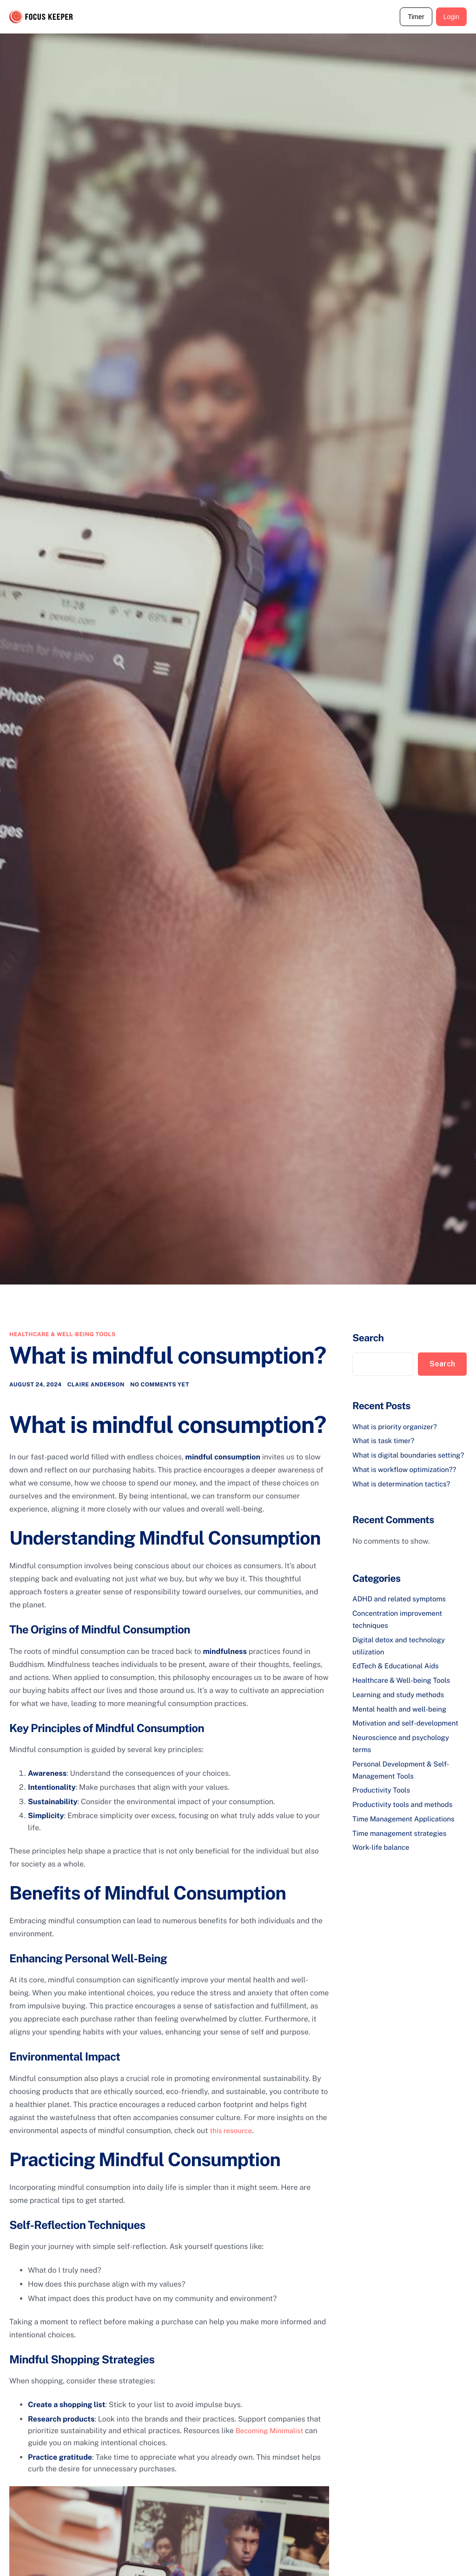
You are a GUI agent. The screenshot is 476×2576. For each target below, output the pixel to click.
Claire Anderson (96, 1386)
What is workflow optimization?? (407, 1480)
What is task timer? (385, 1440)
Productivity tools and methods (405, 1813)
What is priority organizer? (397, 1426)
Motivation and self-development (409, 1732)
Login (451, 16)
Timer (416, 16)
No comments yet (159, 1386)
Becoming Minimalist (272, 2431)
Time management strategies (402, 1841)
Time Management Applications (407, 1827)
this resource (232, 2131)
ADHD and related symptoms (402, 1610)
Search (367, 1338)
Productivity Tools (383, 1798)
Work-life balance (382, 1855)
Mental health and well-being (402, 1718)
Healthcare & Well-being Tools (62, 1334)
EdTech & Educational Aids (398, 1676)
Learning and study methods (401, 1704)
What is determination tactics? (404, 1495)
